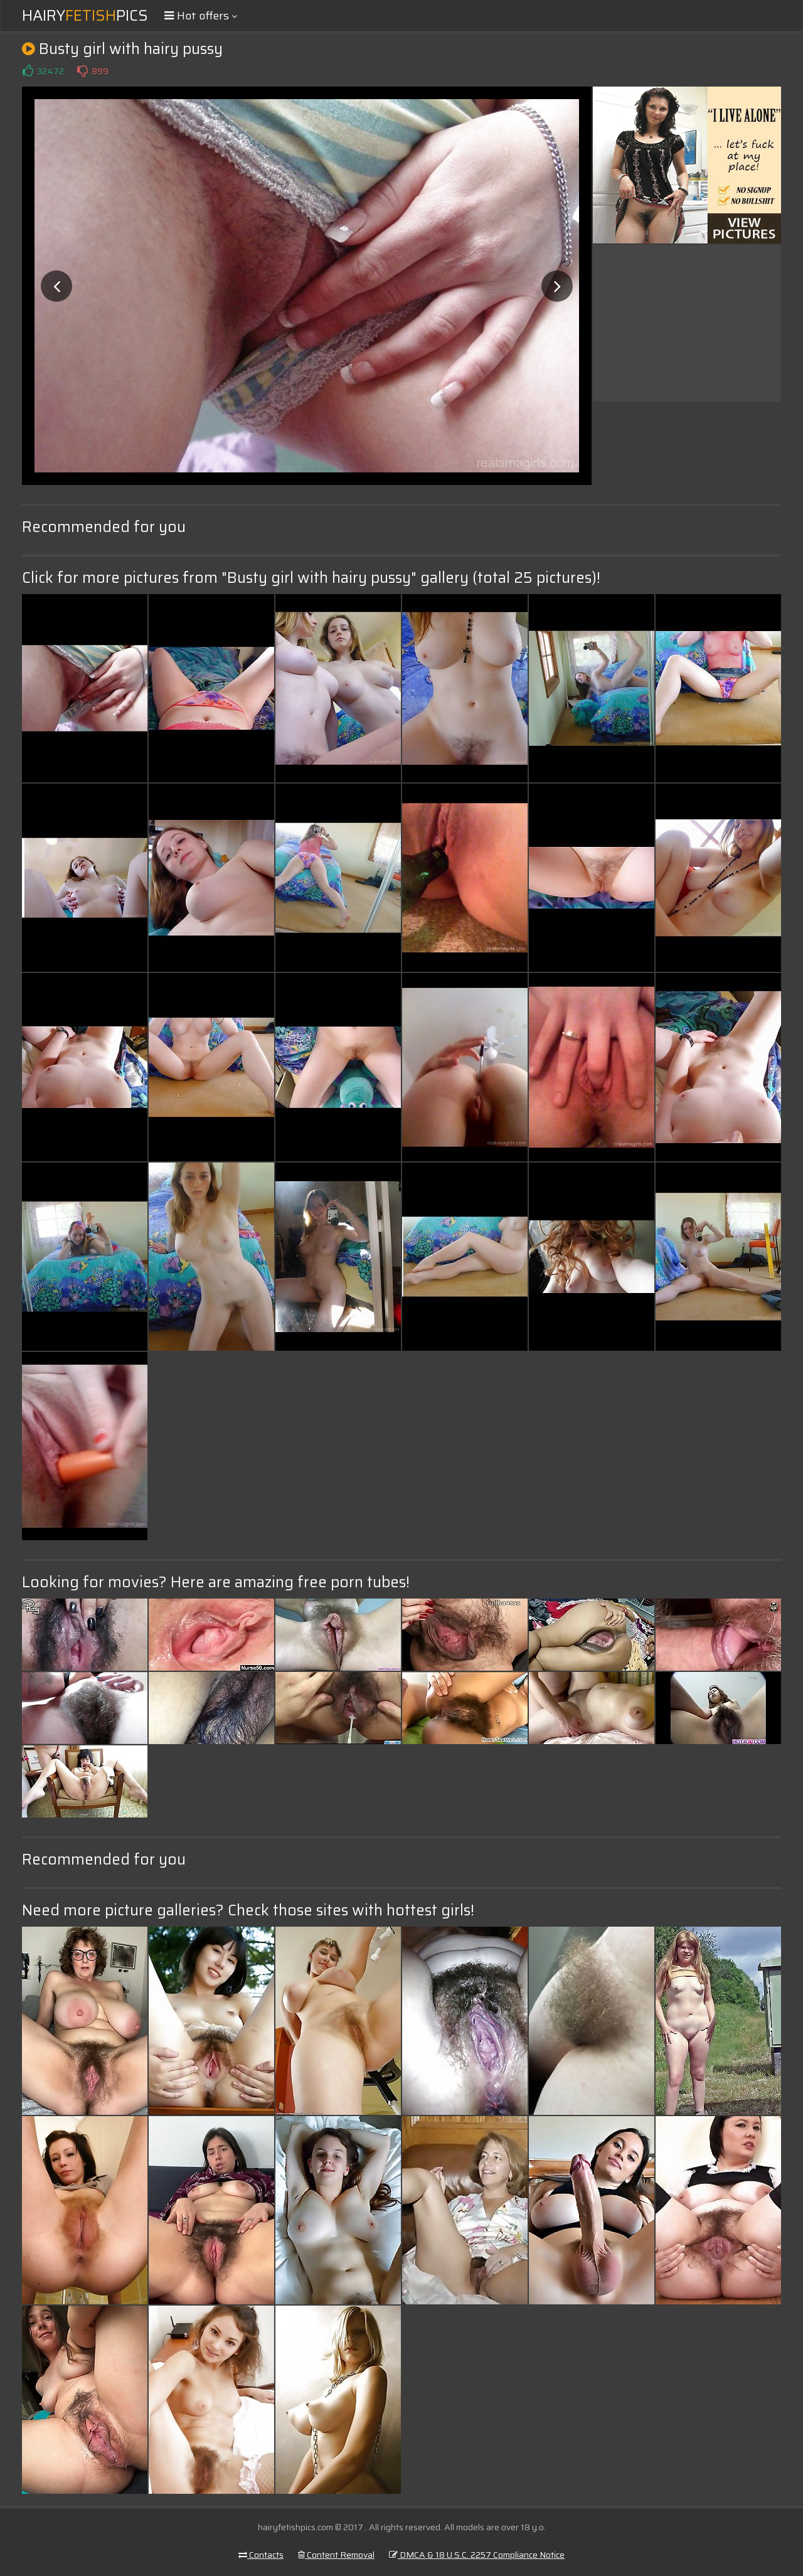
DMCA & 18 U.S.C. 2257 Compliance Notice (477, 2555)
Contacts (261, 2555)
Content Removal (336, 2555)
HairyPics (85, 16)
